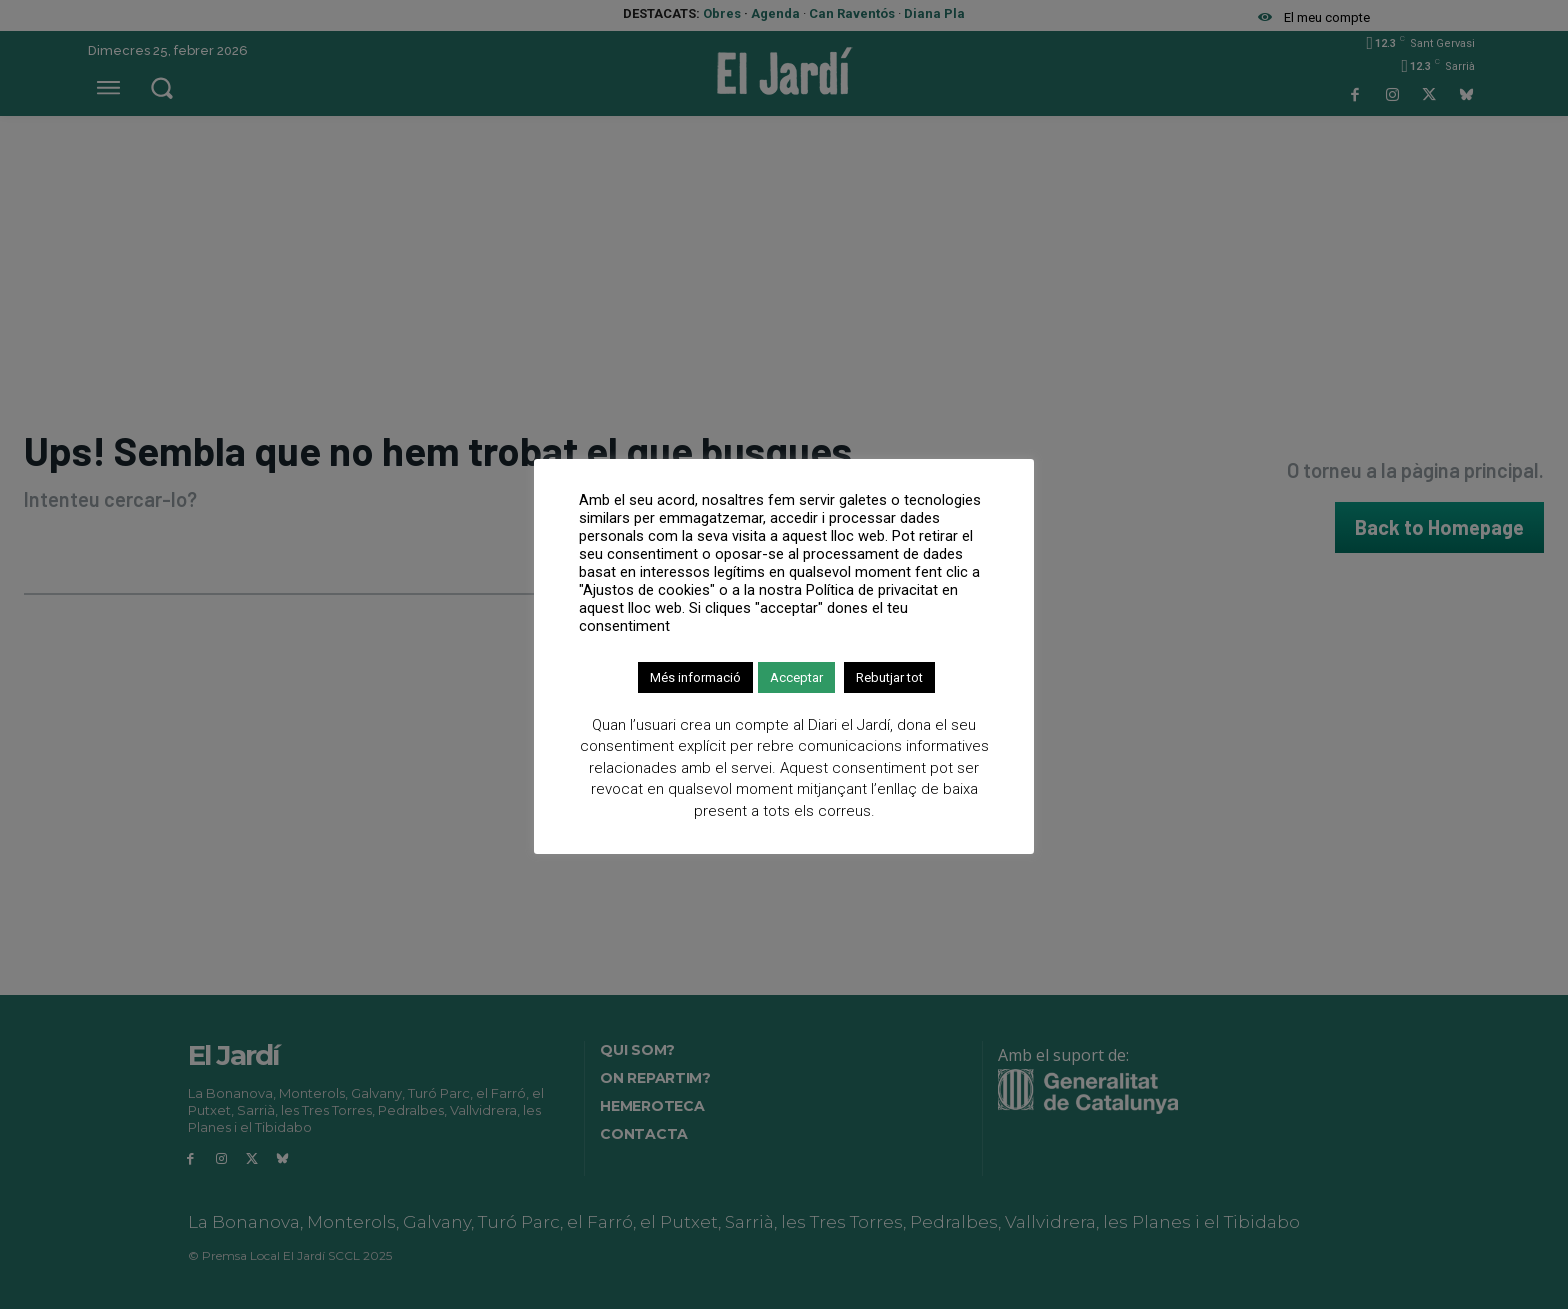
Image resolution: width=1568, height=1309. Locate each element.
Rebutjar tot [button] (889, 677)
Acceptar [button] (796, 677)
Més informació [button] (695, 677)
